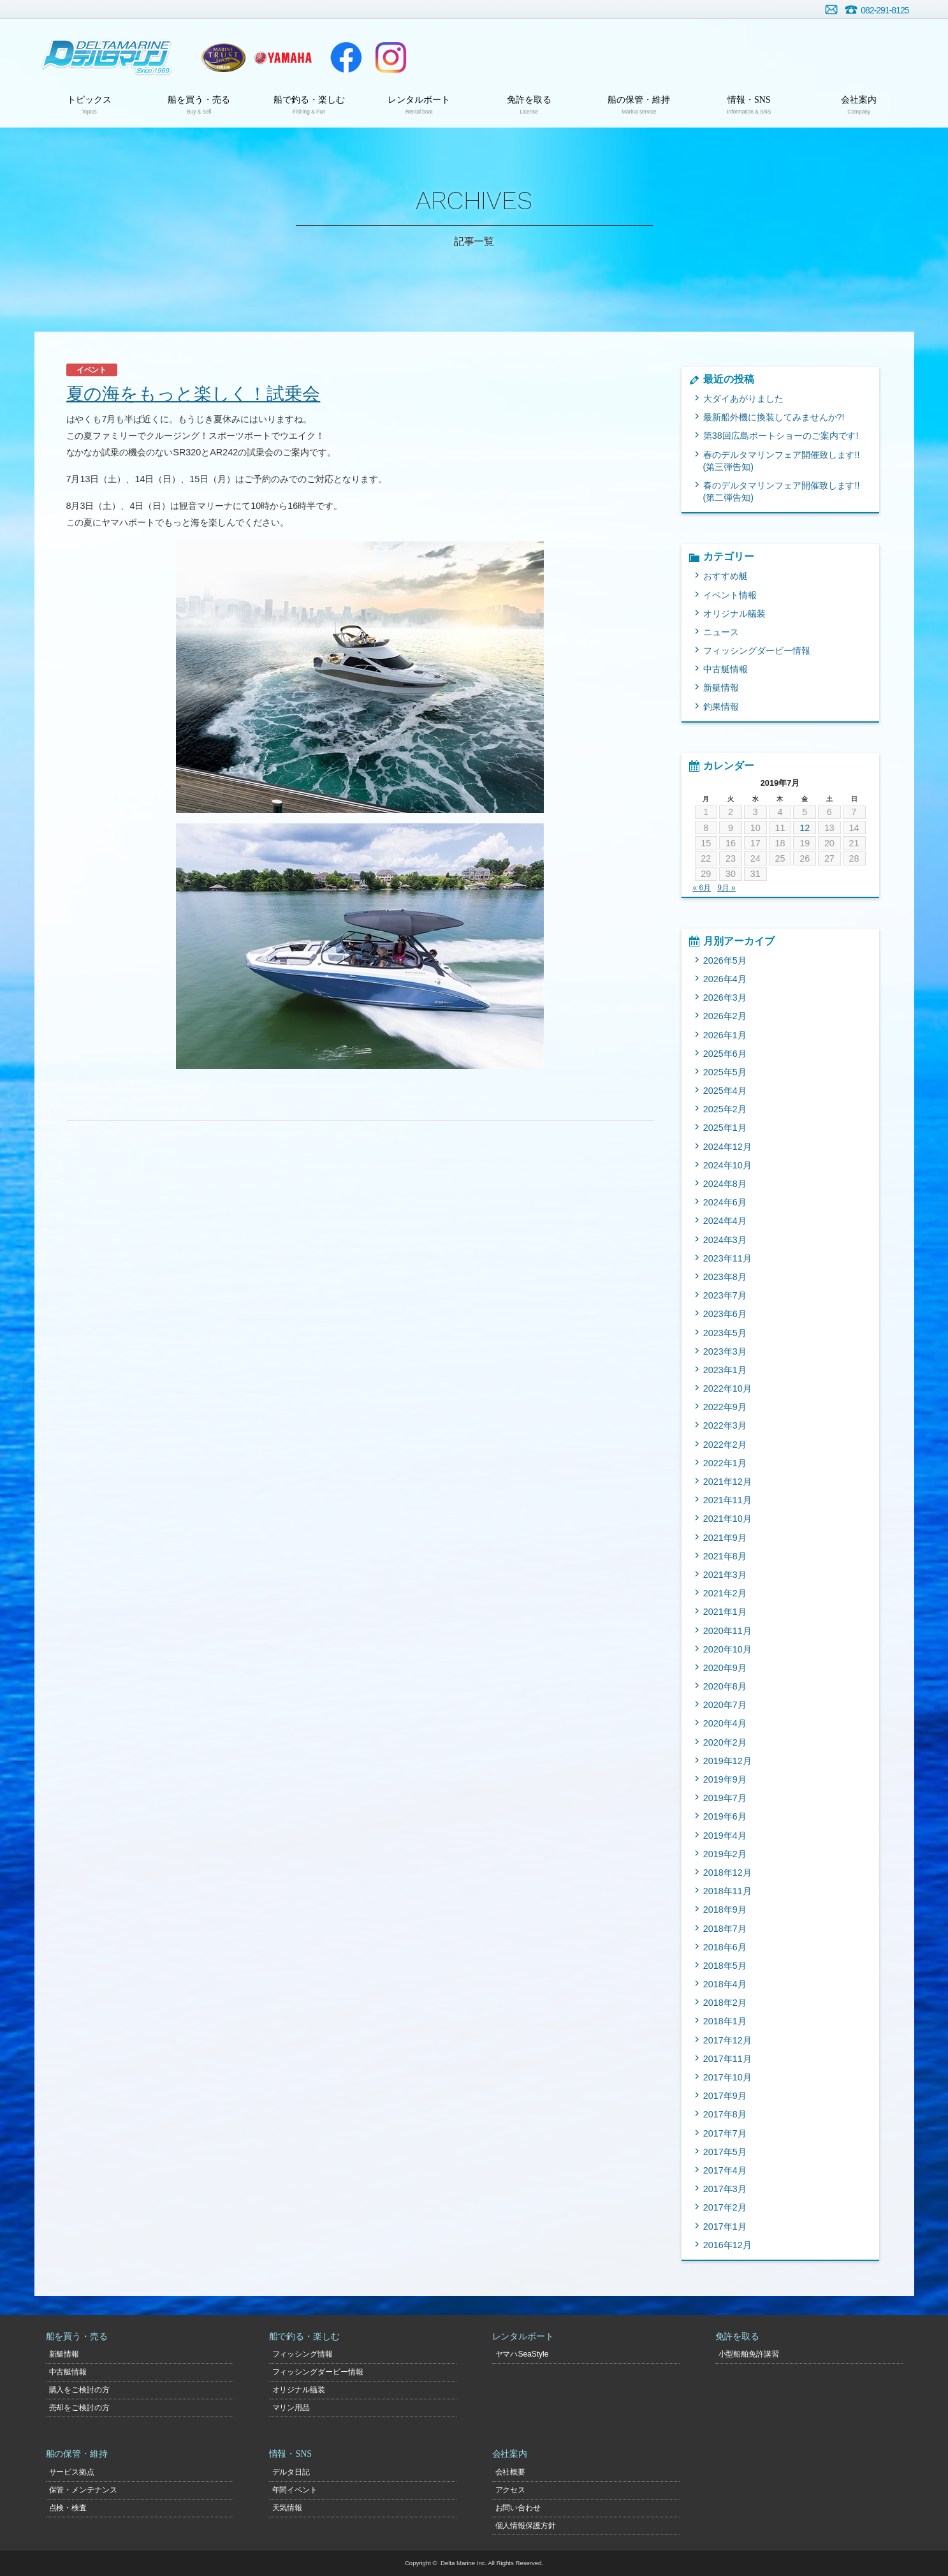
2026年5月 (725, 960)
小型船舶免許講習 (749, 2354)
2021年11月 (727, 1500)
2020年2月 (725, 1742)
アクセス (510, 2489)
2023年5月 (725, 1333)
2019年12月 (727, 1761)
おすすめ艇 (725, 576)
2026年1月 (725, 1035)
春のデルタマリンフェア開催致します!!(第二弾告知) (781, 491)
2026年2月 (725, 1016)
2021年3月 (725, 1575)
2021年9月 (725, 1538)
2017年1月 (725, 2226)
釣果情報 (721, 707)
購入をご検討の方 (79, 2389)
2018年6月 (725, 1947)
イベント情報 (730, 595)
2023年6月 (725, 1314)
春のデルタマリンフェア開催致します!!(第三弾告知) (781, 461)
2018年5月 (725, 1966)
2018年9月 (725, 1909)
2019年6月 (725, 1816)
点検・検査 (68, 2507)
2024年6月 (725, 1202)
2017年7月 (725, 2133)
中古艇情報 (725, 669)
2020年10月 (727, 1649)
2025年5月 (725, 1072)
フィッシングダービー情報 (756, 650)
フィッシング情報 (302, 2354)
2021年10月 (727, 1518)
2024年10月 (727, 1165)
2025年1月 (725, 1127)
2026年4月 (725, 979)
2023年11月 (727, 1258)
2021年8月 (725, 1556)
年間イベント (295, 2489)
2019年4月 (725, 1835)
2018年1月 (725, 2021)
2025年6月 (725, 1054)
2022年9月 (725, 1407)
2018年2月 (725, 2003)
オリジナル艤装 (734, 613)
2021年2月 (725, 1593)
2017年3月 (725, 2189)
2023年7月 (725, 1295)
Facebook (346, 57)
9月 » (726, 887)
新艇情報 (721, 687)
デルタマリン (106, 57)
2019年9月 (725, 1779)
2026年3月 (725, 997)
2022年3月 (725, 1425)
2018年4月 (725, 1984)
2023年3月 (725, 1351)
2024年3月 (725, 1240)
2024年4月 (725, 1221)
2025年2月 (725, 1109)
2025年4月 (725, 1091)
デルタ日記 (291, 2472)
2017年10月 (727, 2077)
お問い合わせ (831, 9)
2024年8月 (725, 1184)
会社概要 (510, 2472)
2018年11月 (727, 1891)
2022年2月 (725, 1444)
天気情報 (287, 2507)
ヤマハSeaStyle (522, 2354)
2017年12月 (727, 2040)
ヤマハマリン (283, 57)
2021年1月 (725, 1612)
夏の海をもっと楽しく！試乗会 (193, 394)
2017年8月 (725, 2114)
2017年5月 (725, 2152)
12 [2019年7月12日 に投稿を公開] (804, 828)
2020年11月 (727, 1631)
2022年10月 (727, 1388)
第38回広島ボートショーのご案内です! (781, 436)
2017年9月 (725, 2096)
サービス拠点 (72, 2472)
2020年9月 (725, 1668)
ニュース (721, 632)
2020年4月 (725, 1723)
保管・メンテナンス (83, 2489)
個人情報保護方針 (526, 2525)
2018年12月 (727, 1872)
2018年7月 (725, 1929)
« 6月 (702, 887)
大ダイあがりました (743, 399)
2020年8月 (725, 1686)
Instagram (391, 57)
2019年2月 (725, 1854)
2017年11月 (727, 2059)
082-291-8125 (884, 10)
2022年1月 (725, 1463)
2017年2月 (725, 2207)
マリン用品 (291, 2407)
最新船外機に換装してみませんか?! (774, 417)
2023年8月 (725, 1277)
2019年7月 (725, 1798)
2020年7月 (725, 1705)
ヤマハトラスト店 (223, 57)
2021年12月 (727, 1481)
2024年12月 (727, 1147)
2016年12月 (727, 2245)
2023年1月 (725, 1370)
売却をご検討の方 (79, 2407)
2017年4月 (725, 2170)
